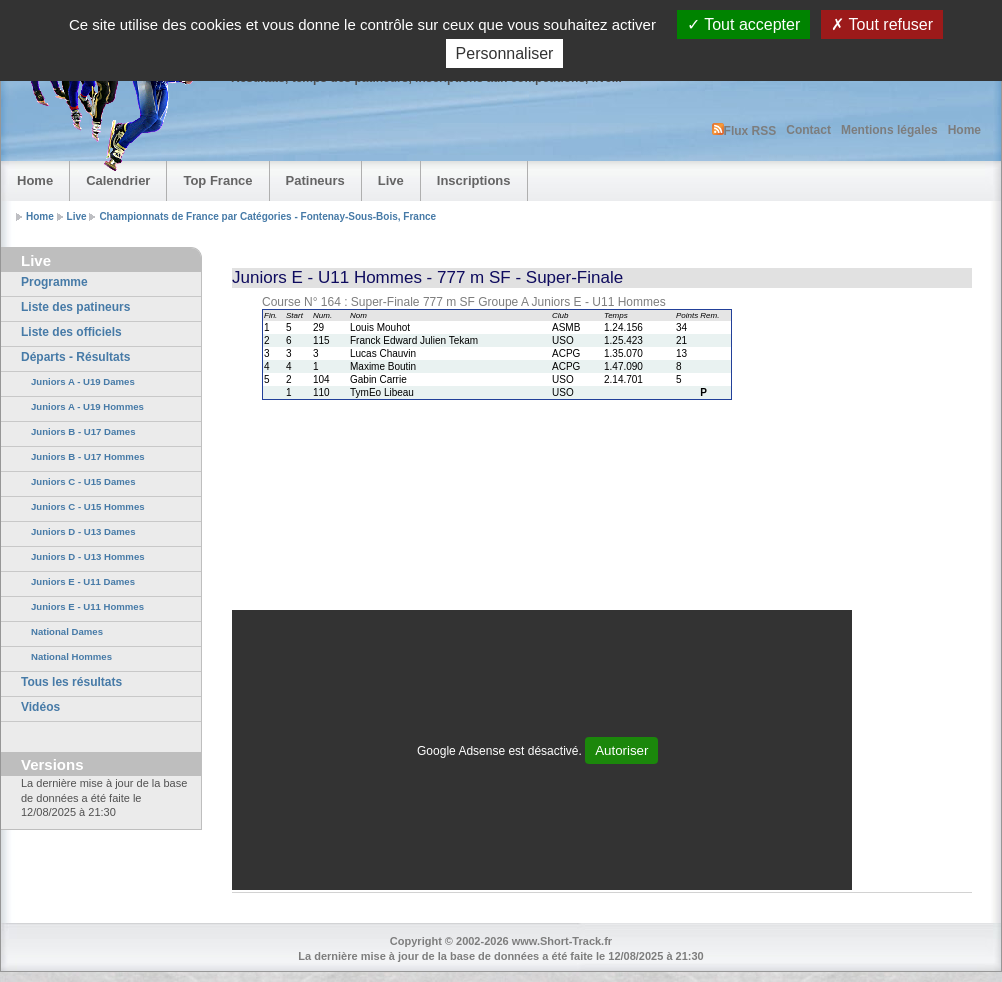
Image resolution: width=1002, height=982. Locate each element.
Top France (217, 180)
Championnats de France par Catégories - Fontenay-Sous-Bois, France (267, 216)
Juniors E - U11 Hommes (87, 606)
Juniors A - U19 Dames (83, 381)
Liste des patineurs (75, 307)
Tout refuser (882, 24)
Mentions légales (889, 130)
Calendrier (118, 180)
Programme (54, 282)
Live (391, 180)
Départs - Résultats (75, 357)
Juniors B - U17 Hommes (88, 456)
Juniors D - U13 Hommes (88, 556)
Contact (808, 130)
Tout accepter (743, 24)
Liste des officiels (71, 332)
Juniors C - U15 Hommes (88, 506)
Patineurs (315, 180)
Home (964, 130)
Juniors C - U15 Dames (83, 481)
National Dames (67, 631)
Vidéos (40, 707)
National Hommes (71, 656)
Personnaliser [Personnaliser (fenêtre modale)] (505, 53)
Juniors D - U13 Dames (83, 531)
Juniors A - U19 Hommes (87, 406)
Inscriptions (474, 180)
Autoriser (621, 750)
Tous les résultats (71, 682)
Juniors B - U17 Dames (83, 431)
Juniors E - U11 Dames (83, 581)
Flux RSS (744, 130)
